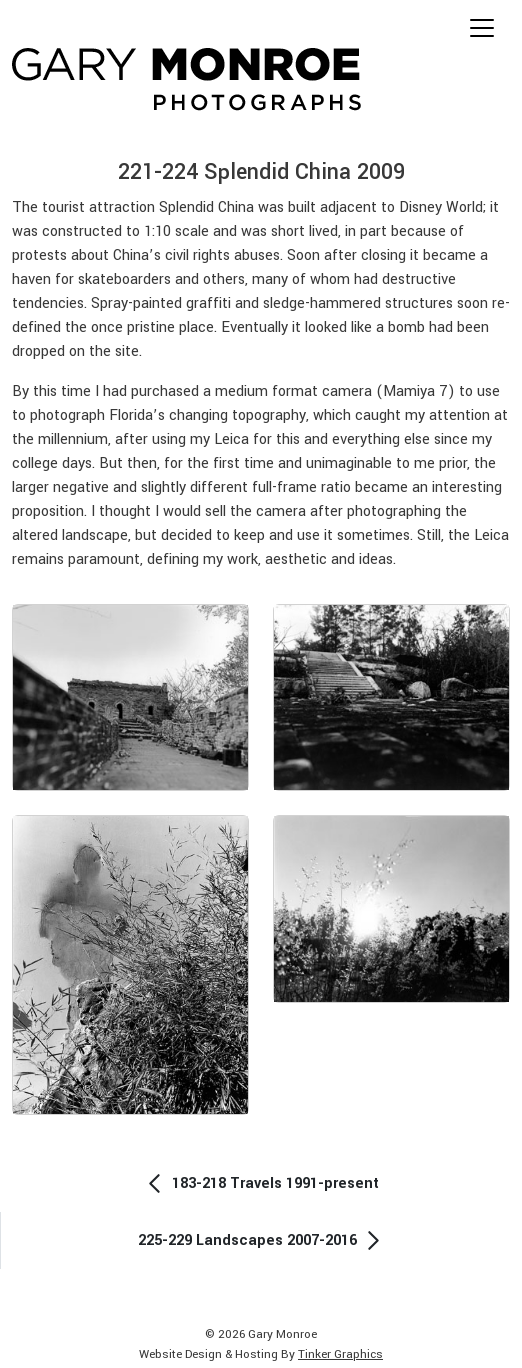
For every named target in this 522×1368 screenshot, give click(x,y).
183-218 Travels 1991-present (261, 1183)
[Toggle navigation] (482, 28)
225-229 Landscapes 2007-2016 (262, 1240)
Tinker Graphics (340, 1354)
